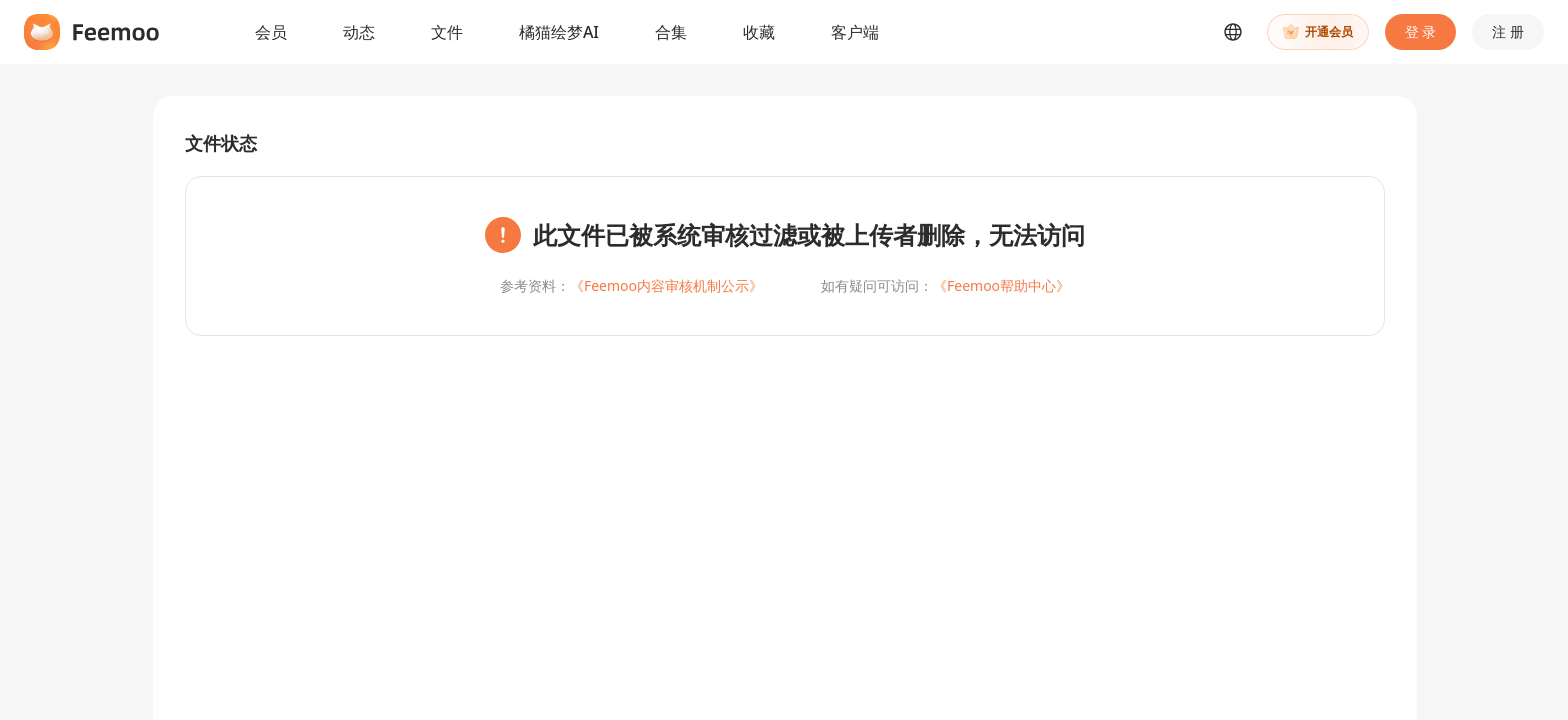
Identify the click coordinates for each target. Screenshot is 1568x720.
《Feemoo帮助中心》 (1001, 285)
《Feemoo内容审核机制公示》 (666, 285)
